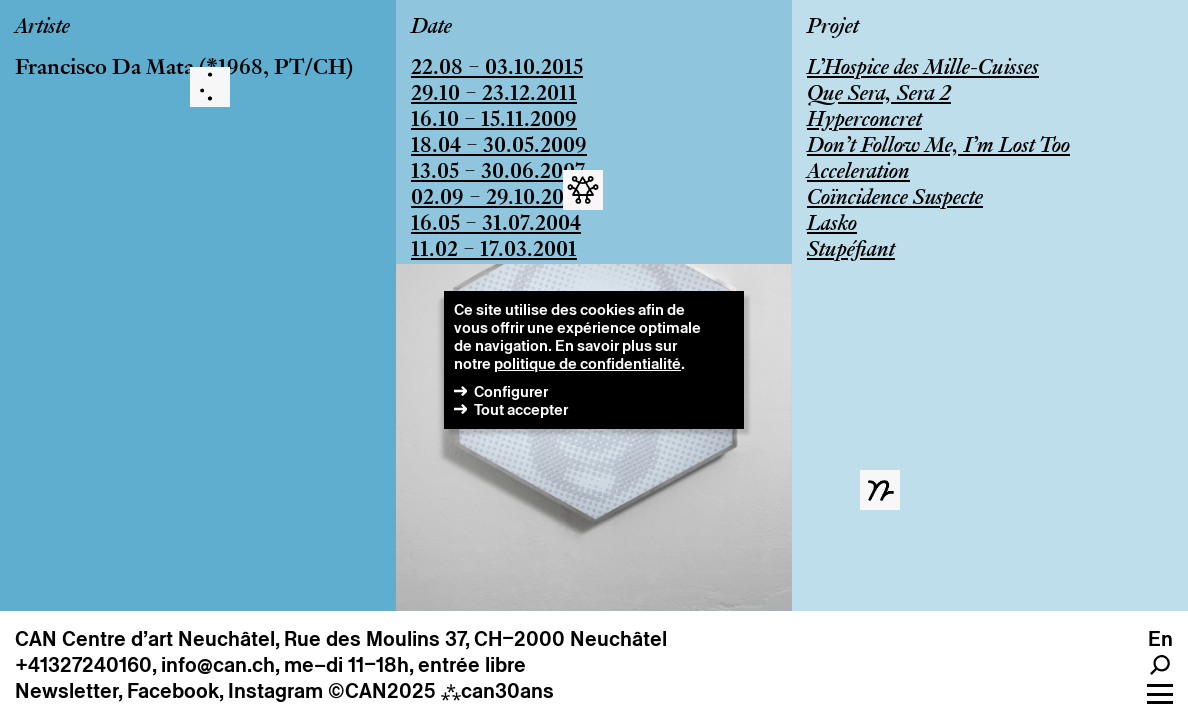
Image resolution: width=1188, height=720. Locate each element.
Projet (833, 28)
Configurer (511, 391)
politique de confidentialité (587, 363)
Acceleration (858, 173)
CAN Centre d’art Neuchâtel (145, 639)
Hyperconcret (864, 121)
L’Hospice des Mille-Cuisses (923, 69)
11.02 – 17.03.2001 (494, 251)
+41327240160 (83, 665)
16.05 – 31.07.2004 (496, 225)
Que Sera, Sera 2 (879, 95)
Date (431, 28)
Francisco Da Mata (104, 69)
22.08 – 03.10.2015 (497, 69)
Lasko (832, 225)
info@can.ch (218, 665)
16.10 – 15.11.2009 (494, 121)
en (1160, 639)
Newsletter (66, 691)
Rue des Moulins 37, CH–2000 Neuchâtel (475, 639)
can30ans (497, 691)
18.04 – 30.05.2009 (499, 147)
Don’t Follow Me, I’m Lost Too (938, 147)
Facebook (173, 691)
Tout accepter (521, 409)
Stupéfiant (851, 251)
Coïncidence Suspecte (895, 199)
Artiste (42, 28)
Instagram (275, 691)
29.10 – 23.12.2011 (494, 95)
